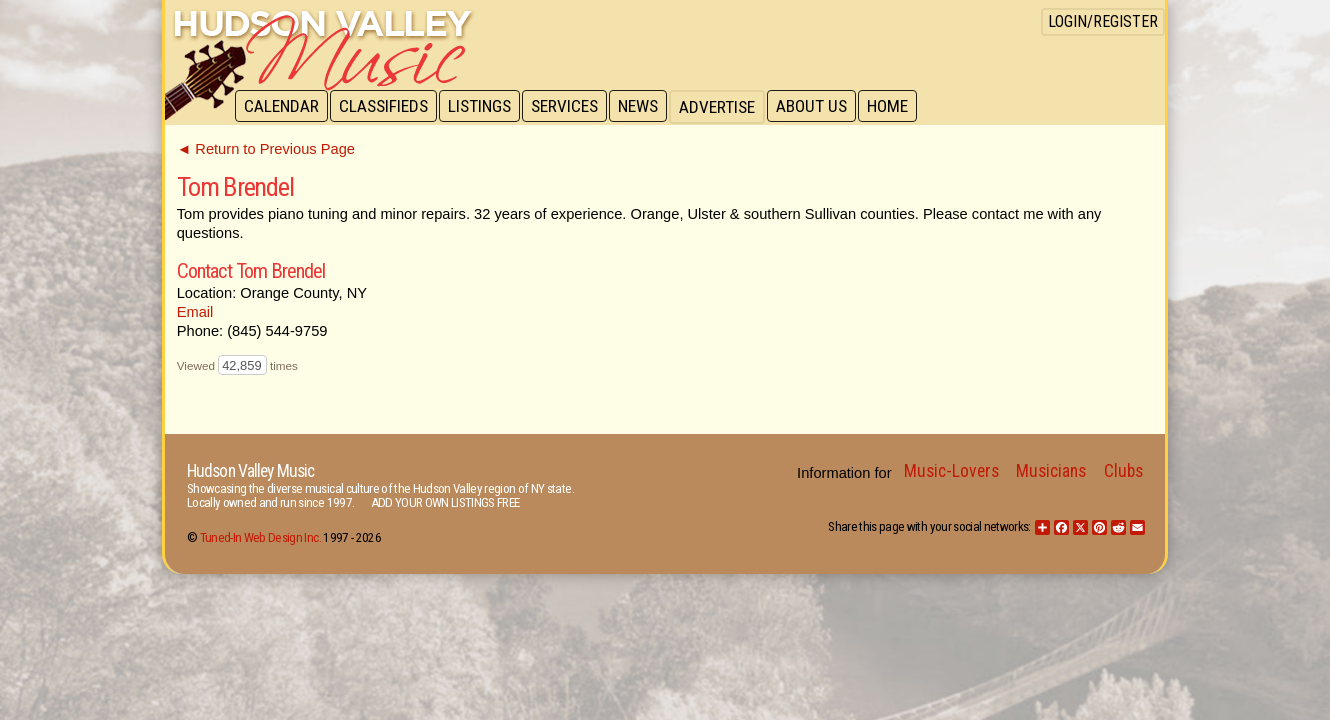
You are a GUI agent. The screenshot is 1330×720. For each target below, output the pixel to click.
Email (195, 312)
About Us (822, 107)
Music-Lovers (951, 471)
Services (571, 107)
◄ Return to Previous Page (266, 149)
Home (900, 107)
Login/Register (1103, 21)
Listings (484, 107)
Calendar (282, 107)
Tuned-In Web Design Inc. (260, 537)
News (647, 107)
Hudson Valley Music (250, 471)
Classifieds (386, 107)
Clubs (1123, 471)
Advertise (727, 107)
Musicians (1051, 471)
